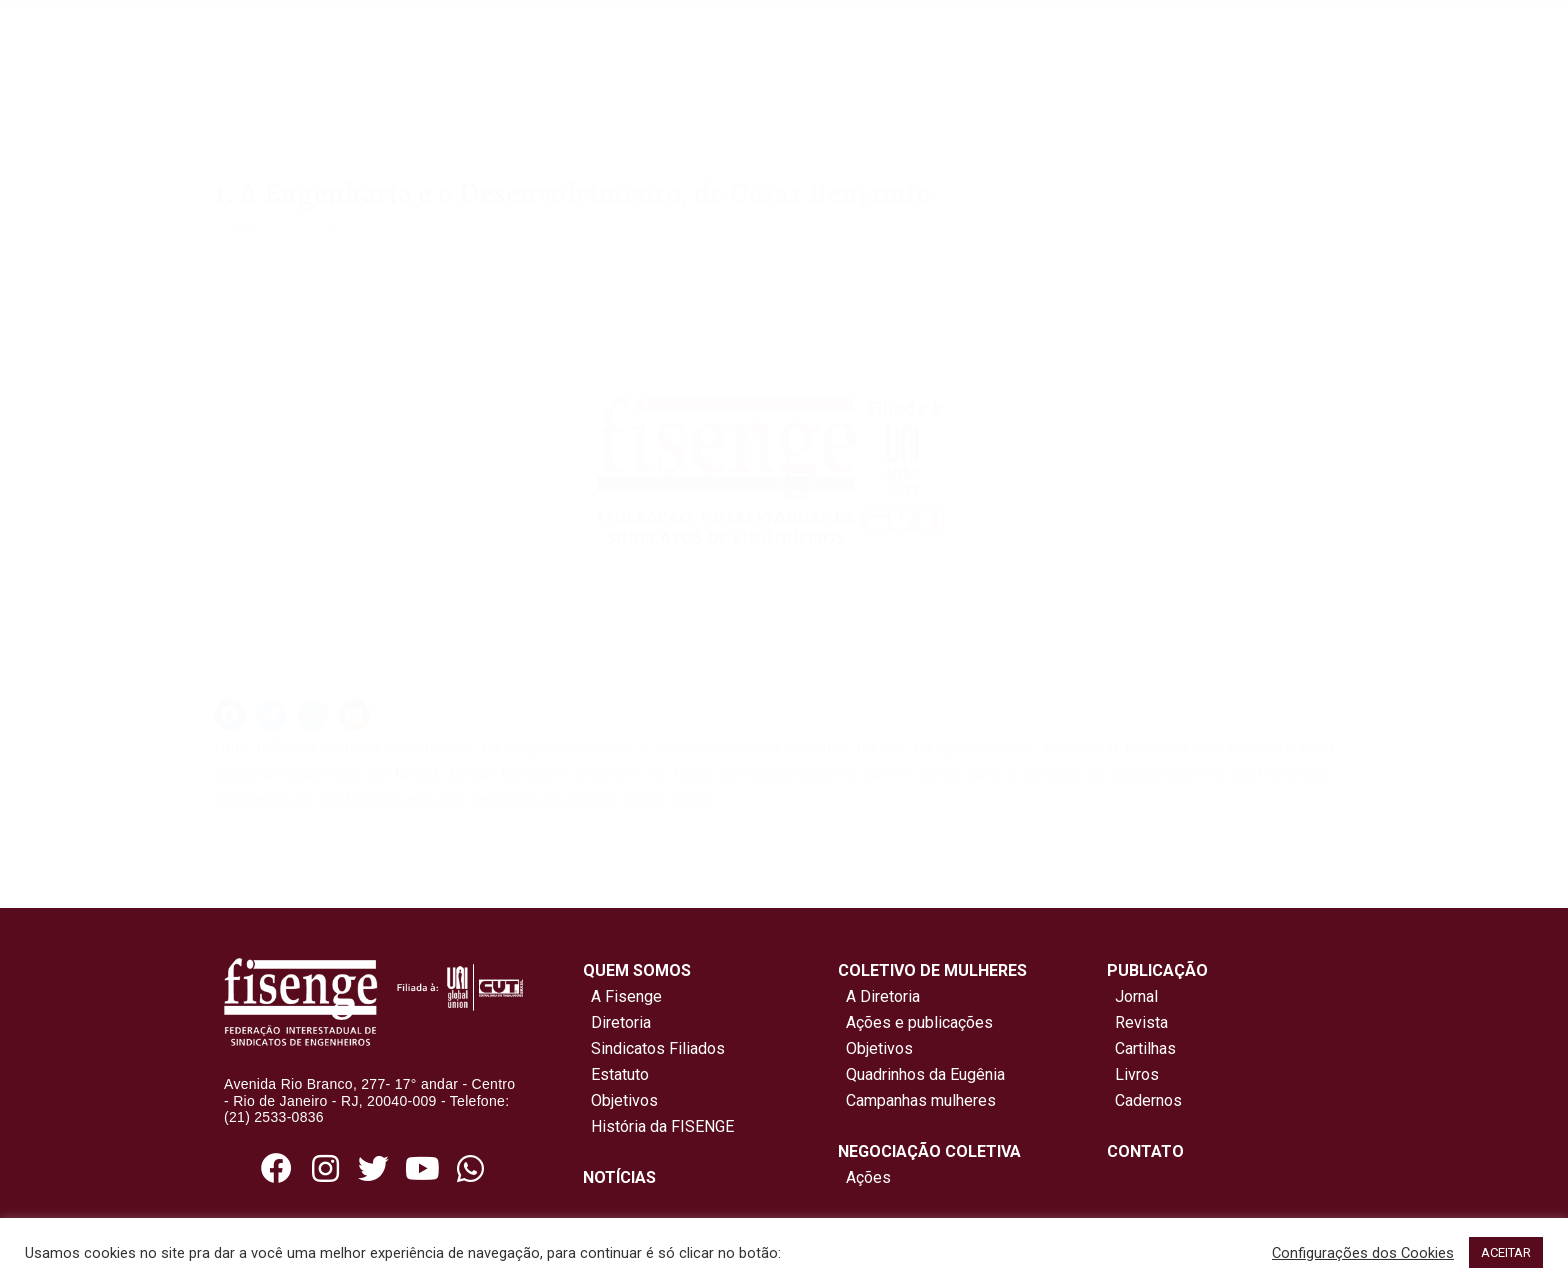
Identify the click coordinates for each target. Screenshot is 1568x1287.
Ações (864, 1177)
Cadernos (1148, 1100)
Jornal (1136, 996)
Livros (1137, 1074)
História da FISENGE (658, 1126)
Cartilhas (1145, 1048)
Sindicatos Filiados (654, 1048)
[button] (230, 715)
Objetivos (620, 1100)
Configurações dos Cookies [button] (1363, 1253)
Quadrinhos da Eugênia (921, 1074)
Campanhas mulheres (917, 1100)
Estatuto (616, 1074)
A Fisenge (622, 996)
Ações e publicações (915, 1022)
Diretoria (617, 1022)
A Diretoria (879, 996)
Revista (1141, 1022)
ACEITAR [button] (1506, 1252)
